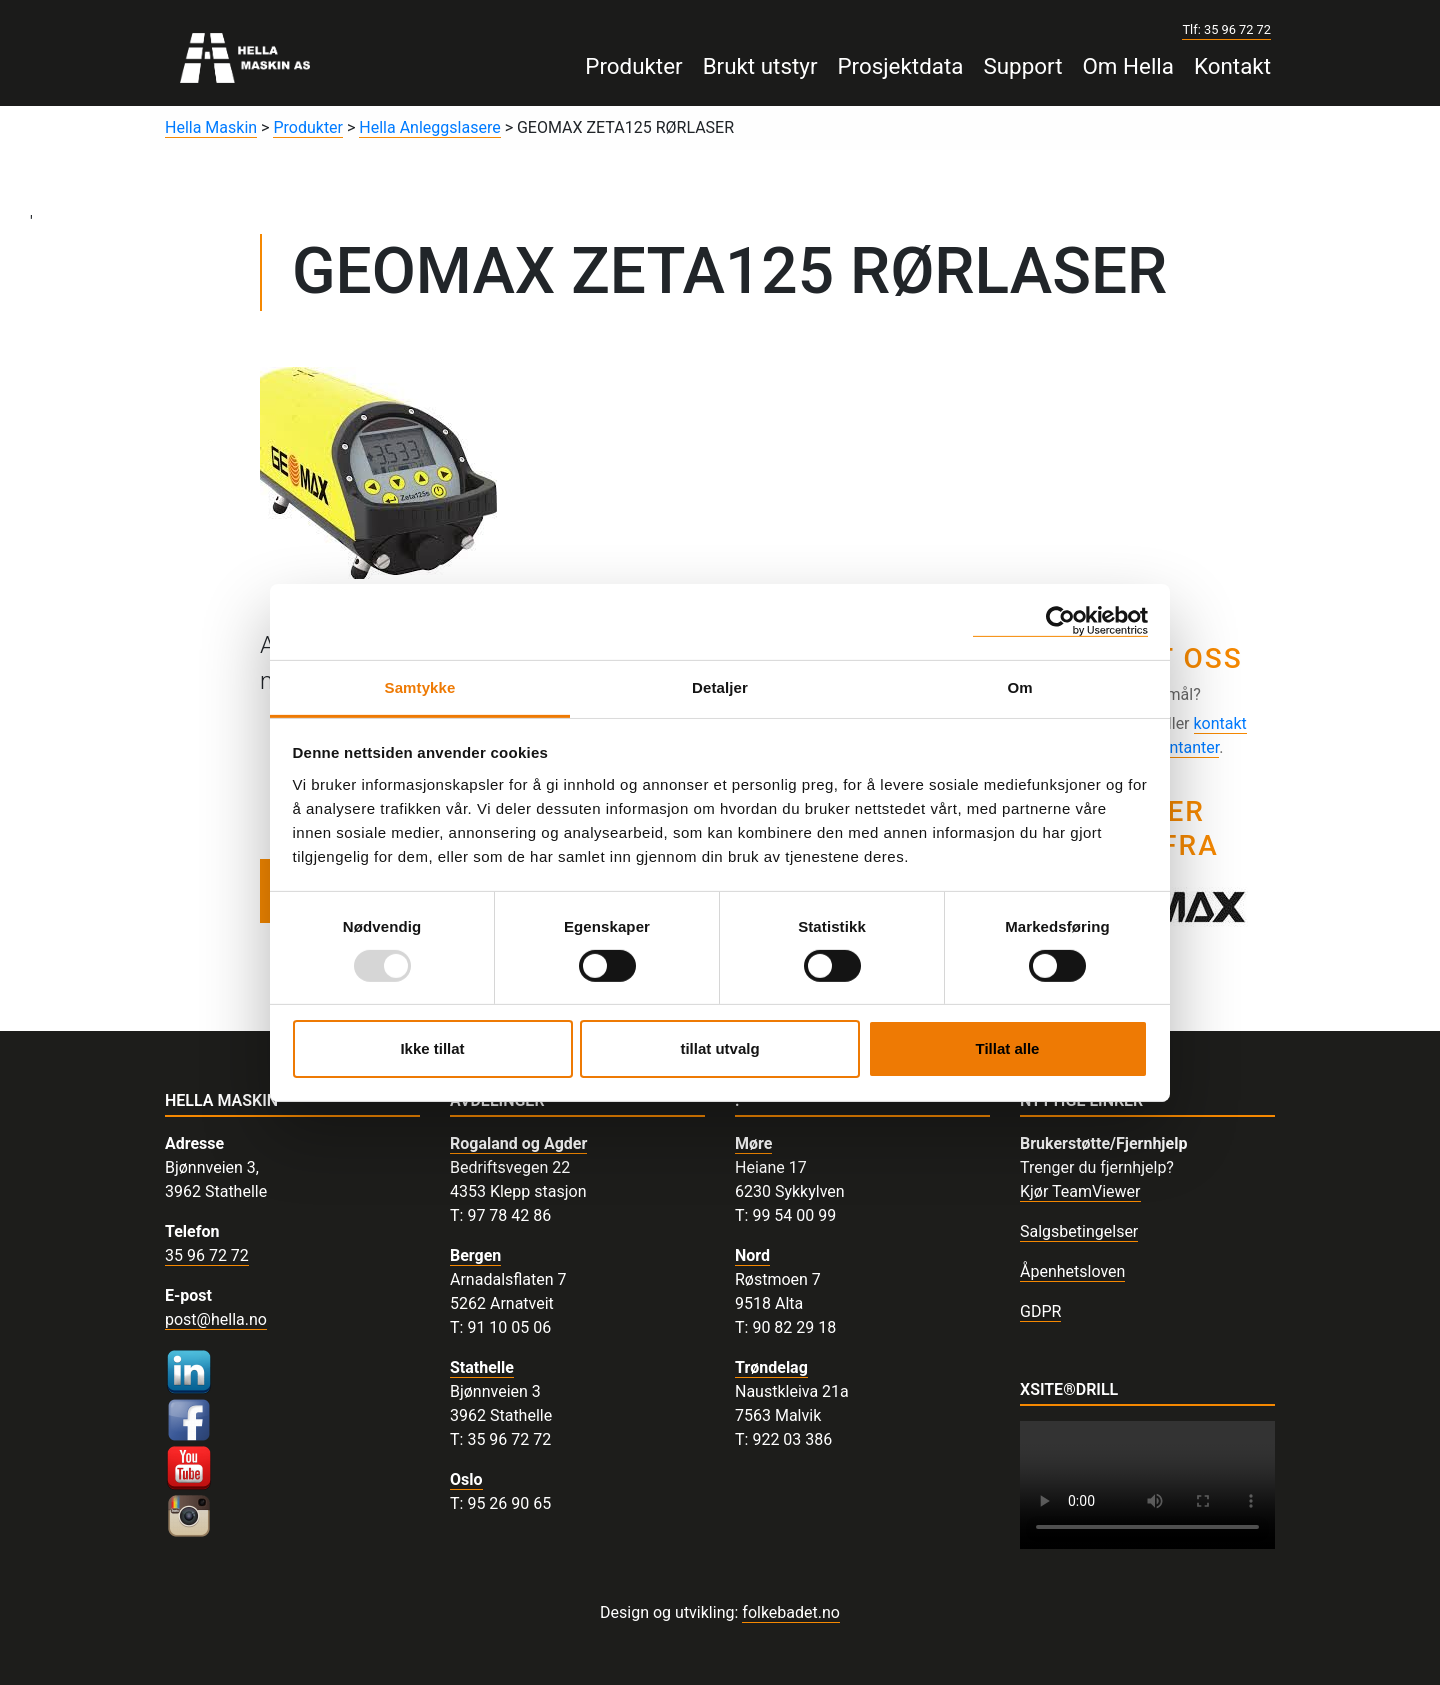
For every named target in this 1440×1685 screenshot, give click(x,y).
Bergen (475, 1255)
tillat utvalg (719, 1048)
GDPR (1040, 1311)
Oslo (466, 1479)
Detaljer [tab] (720, 686)
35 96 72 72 (207, 1255)
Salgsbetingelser (1079, 1231)
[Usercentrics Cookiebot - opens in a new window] (1060, 621)
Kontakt (1232, 66)
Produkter (633, 66)
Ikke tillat (432, 1048)
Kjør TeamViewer (1080, 1191)
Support (1022, 66)
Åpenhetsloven (1072, 1271)
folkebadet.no (791, 1612)
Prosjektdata (900, 66)
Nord (752, 1255)
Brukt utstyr (760, 66)
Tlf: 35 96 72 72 (1226, 29)
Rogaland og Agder (518, 1143)
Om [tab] (1019, 686)
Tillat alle (1008, 1048)
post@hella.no (216, 1319)
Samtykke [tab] (420, 686)
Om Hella (1128, 66)
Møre (753, 1143)
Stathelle (482, 1367)
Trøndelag (771, 1367)
